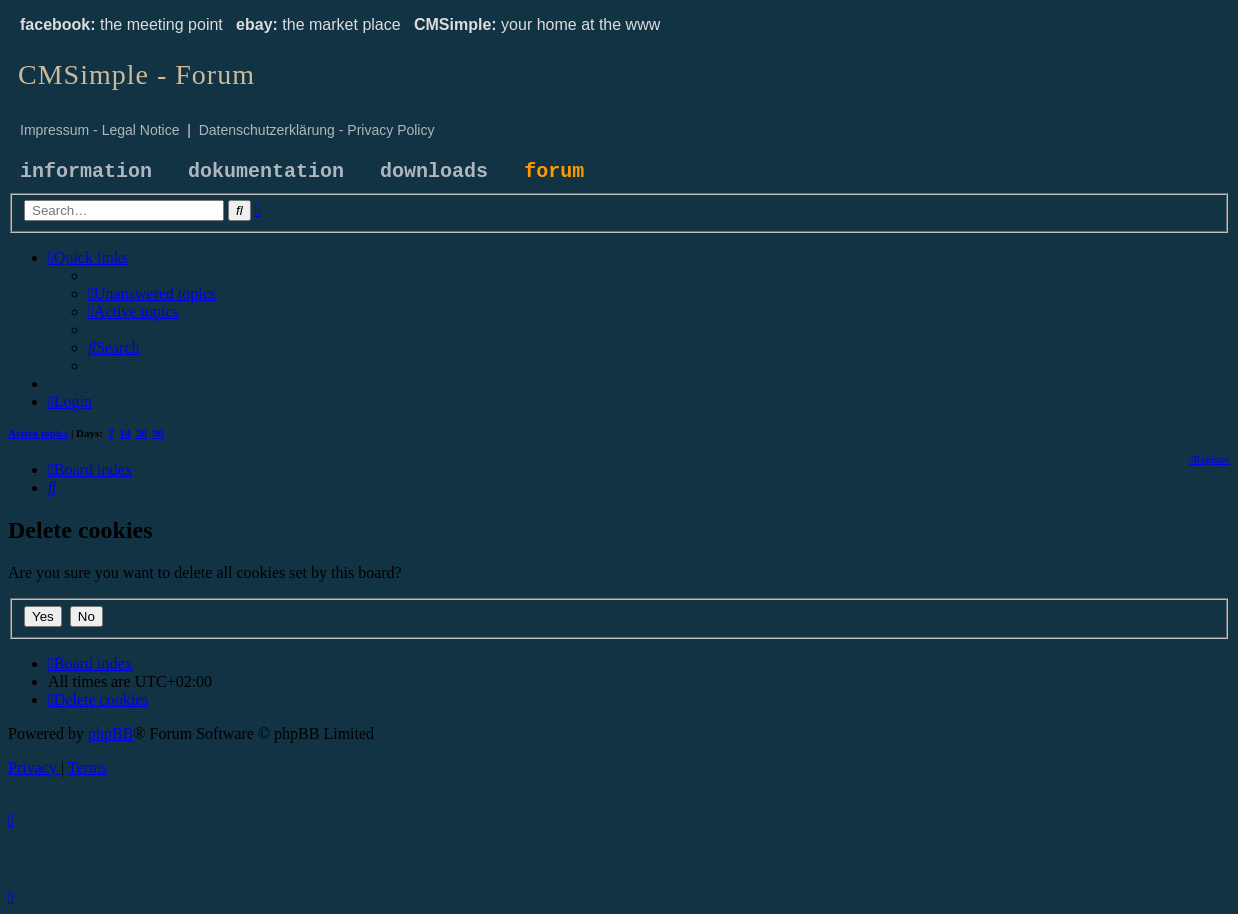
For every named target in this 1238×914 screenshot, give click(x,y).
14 (125, 433)
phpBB (110, 733)
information (86, 171)
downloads (434, 171)
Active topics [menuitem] (38, 433)
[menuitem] (152, 293)
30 (141, 433)
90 (158, 433)
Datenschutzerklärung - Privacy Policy (317, 130)
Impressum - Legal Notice (100, 130)
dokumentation (266, 171)
